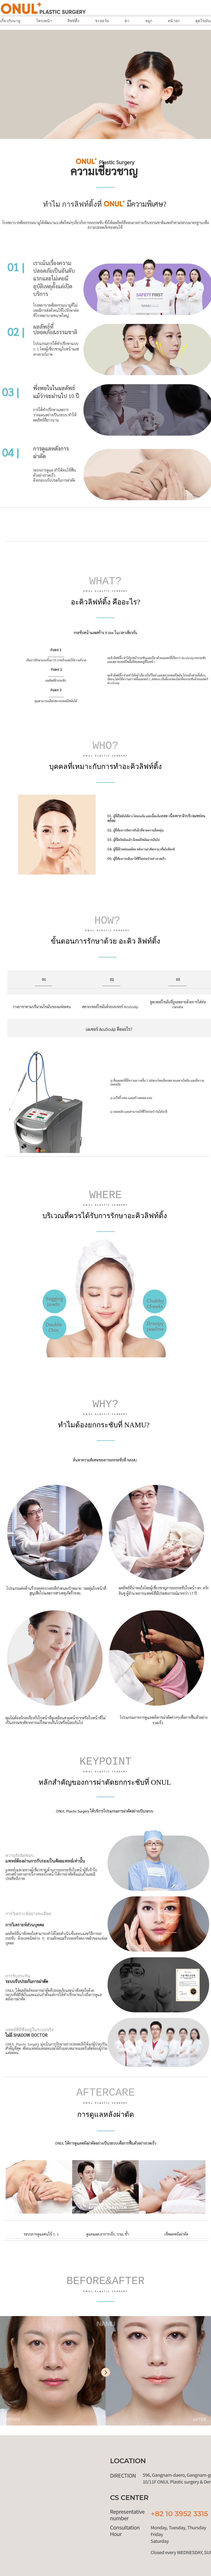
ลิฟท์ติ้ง (73, 20)
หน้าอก (174, 20)
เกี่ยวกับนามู (10, 20)
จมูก (148, 20)
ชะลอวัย (102, 20)
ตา (127, 20)
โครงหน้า (44, 20)
